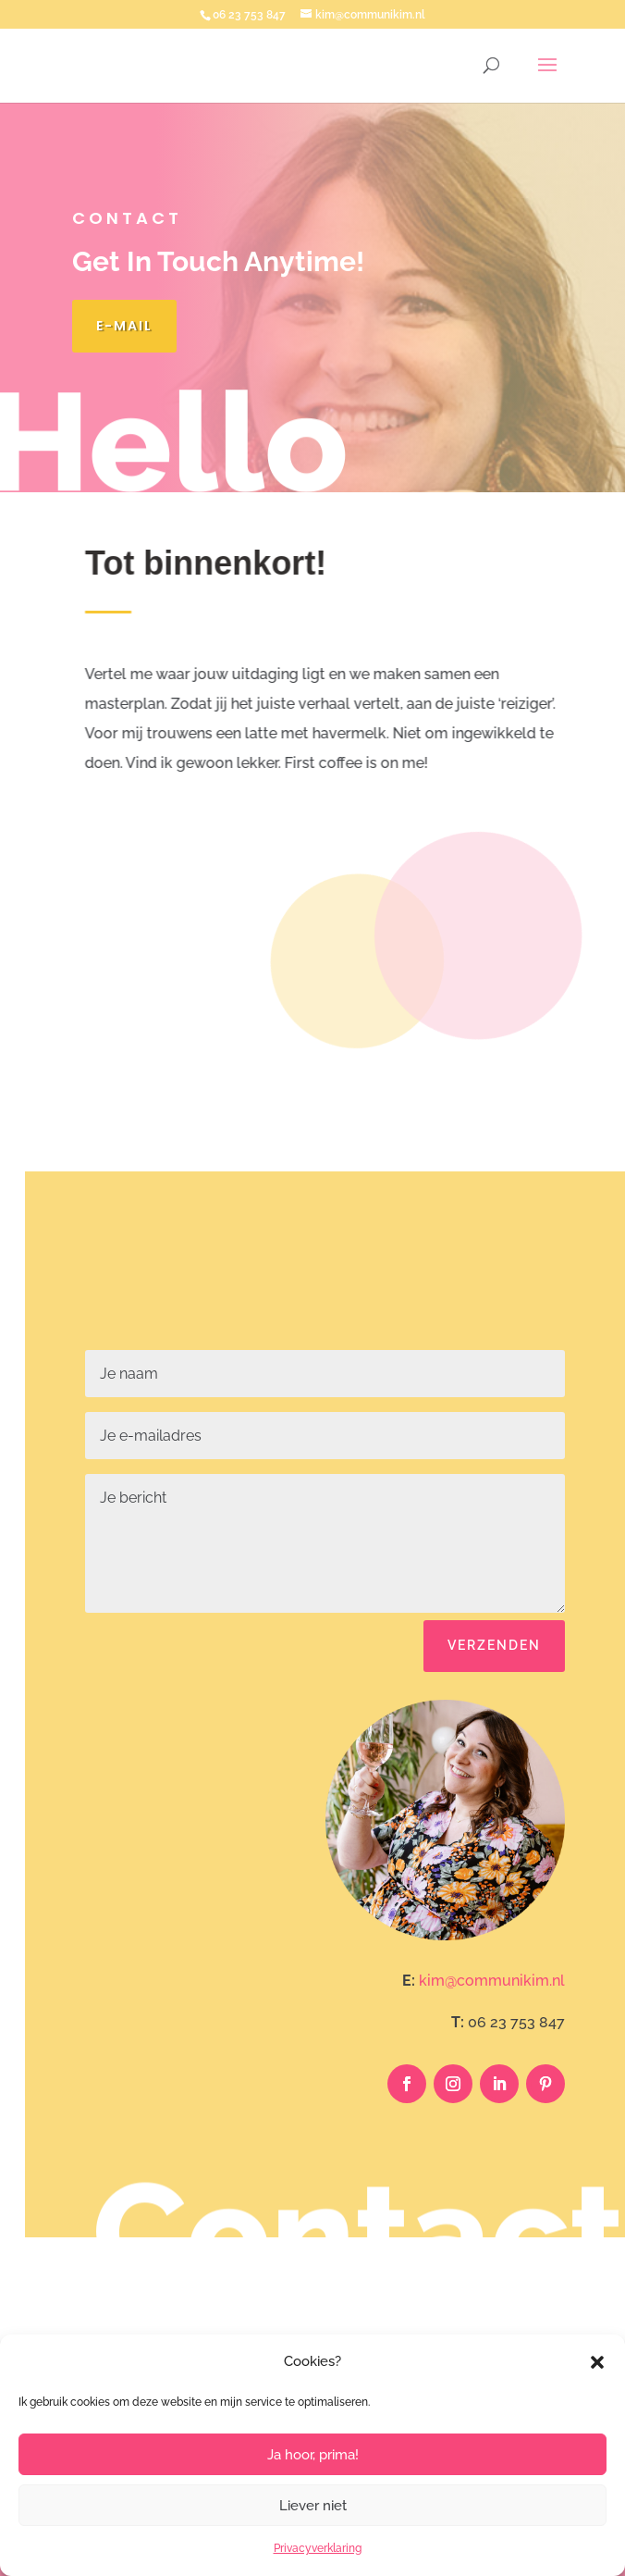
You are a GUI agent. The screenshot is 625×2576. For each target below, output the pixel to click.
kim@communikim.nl (492, 1980)
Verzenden (494, 1645)
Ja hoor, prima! (313, 2454)
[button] (597, 2362)
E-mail (124, 325)
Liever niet (313, 2505)
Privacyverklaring (318, 2548)
